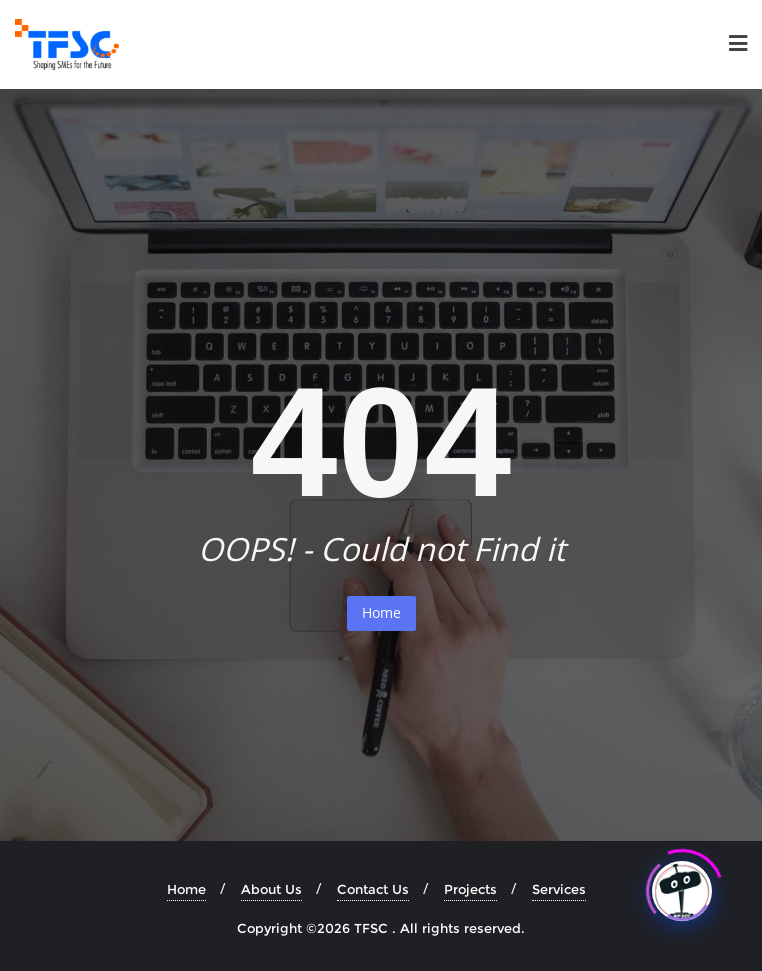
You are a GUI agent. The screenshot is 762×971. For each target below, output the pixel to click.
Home (381, 612)
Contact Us (373, 889)
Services (559, 889)
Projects (470, 889)
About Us (271, 889)
